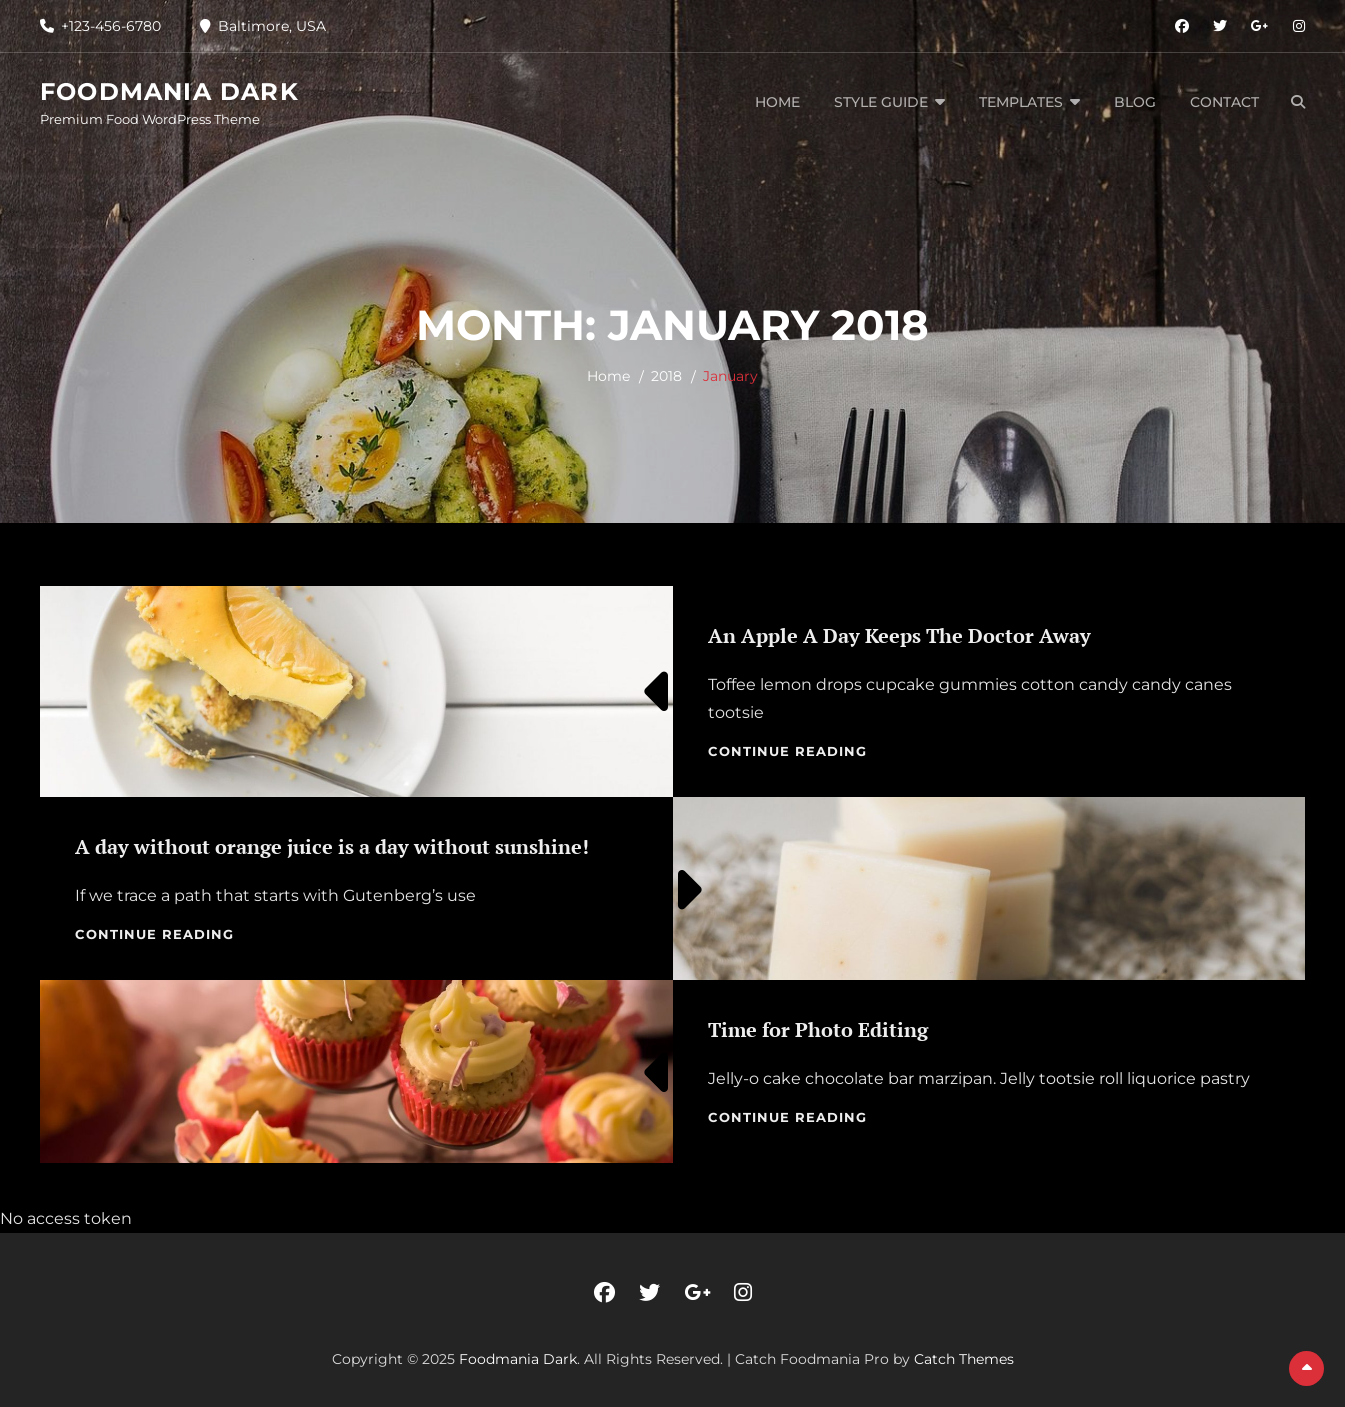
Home (777, 102)
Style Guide (881, 102)
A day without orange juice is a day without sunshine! (332, 846)
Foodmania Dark (169, 91)
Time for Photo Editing (818, 1029)
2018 (666, 376)
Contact (1224, 102)
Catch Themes (964, 1359)
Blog (1135, 102)
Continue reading (787, 751)
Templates (1021, 102)
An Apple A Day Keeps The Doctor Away (899, 635)
